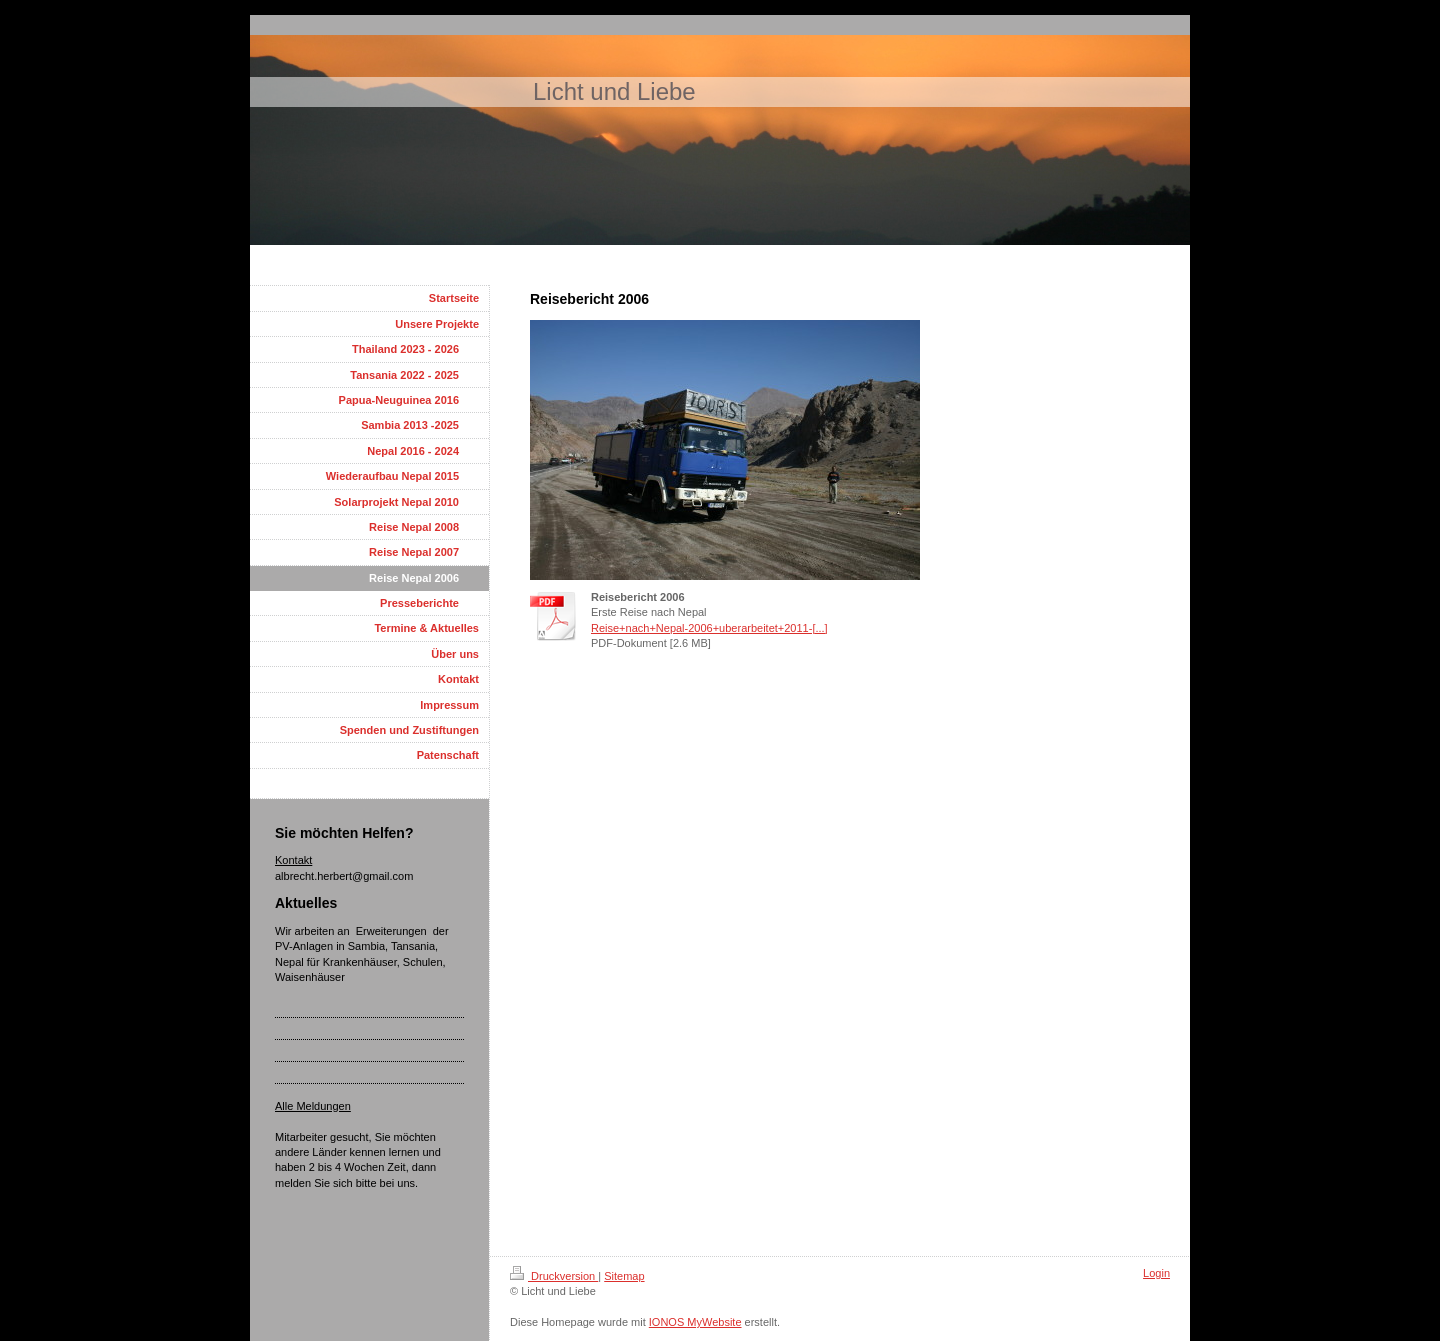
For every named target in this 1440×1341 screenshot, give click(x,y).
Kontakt (293, 860)
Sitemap (624, 1276)
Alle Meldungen (313, 1106)
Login (1156, 1273)
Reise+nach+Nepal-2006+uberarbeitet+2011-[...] (709, 628)
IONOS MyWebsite (695, 1322)
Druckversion (554, 1276)
